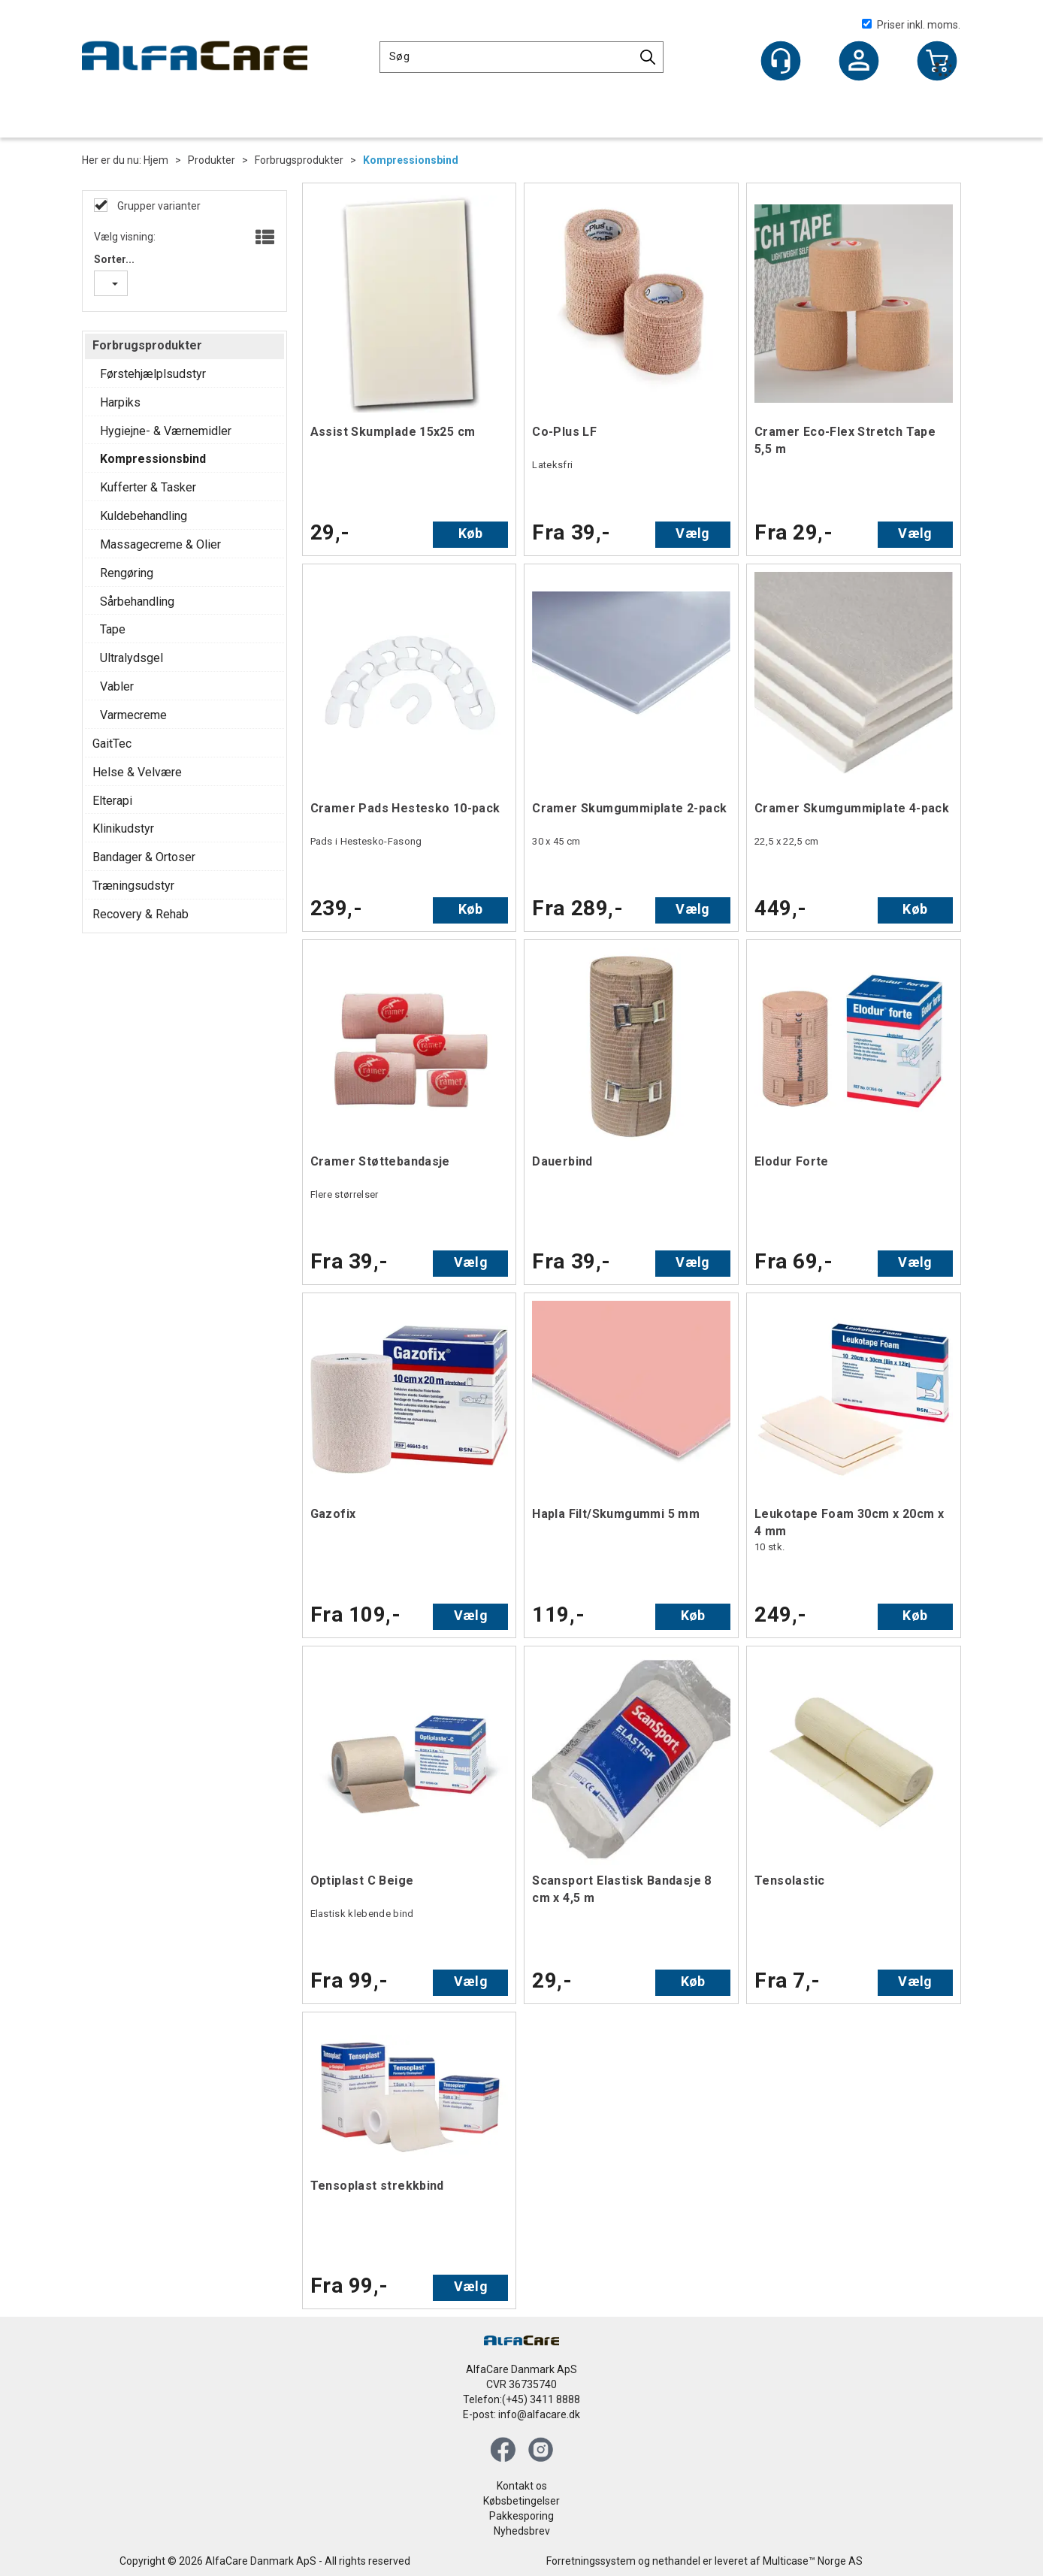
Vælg (692, 533)
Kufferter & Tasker (148, 487)
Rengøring (126, 573)
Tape (112, 629)
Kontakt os (522, 2486)
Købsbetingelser (521, 2501)
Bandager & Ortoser (143, 857)
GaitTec (112, 743)
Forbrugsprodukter (299, 160)
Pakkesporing (521, 2516)
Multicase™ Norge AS (813, 2561)
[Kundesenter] (780, 61)
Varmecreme (133, 715)
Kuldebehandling (143, 516)
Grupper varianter (158, 206)
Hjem (156, 160)
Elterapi (112, 801)
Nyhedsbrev (522, 2531)
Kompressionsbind (410, 160)
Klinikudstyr (123, 828)
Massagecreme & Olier (160, 544)
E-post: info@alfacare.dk (521, 2414)
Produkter (211, 160)
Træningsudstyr (133, 885)
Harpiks (120, 402)
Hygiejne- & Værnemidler (165, 431)
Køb (470, 533)
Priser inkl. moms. (911, 25)
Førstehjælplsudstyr (153, 374)
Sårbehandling (137, 601)
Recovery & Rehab (140, 914)
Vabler (117, 686)
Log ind (859, 62)
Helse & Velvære (137, 772)
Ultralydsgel (131, 658)
